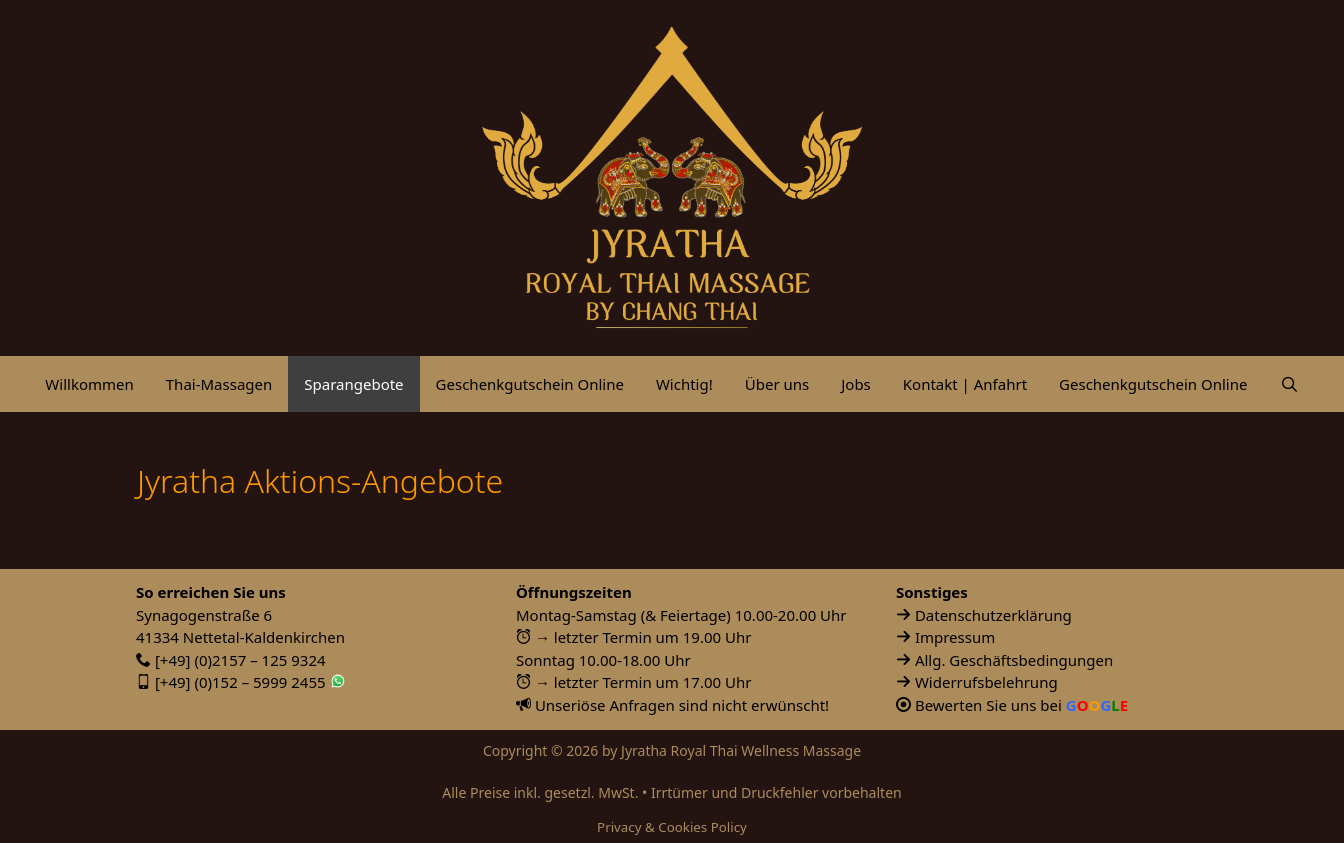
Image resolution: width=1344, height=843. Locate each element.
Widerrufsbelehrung (986, 682)
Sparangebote (353, 384)
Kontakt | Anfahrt (965, 384)
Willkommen (89, 384)
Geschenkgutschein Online (530, 384)
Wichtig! (684, 384)
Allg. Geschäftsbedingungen (1014, 660)
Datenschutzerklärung (993, 615)
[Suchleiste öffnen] (1288, 384)
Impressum (955, 637)
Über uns (777, 384)
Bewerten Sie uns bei (1021, 705)
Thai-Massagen (219, 384)
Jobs (856, 384)
